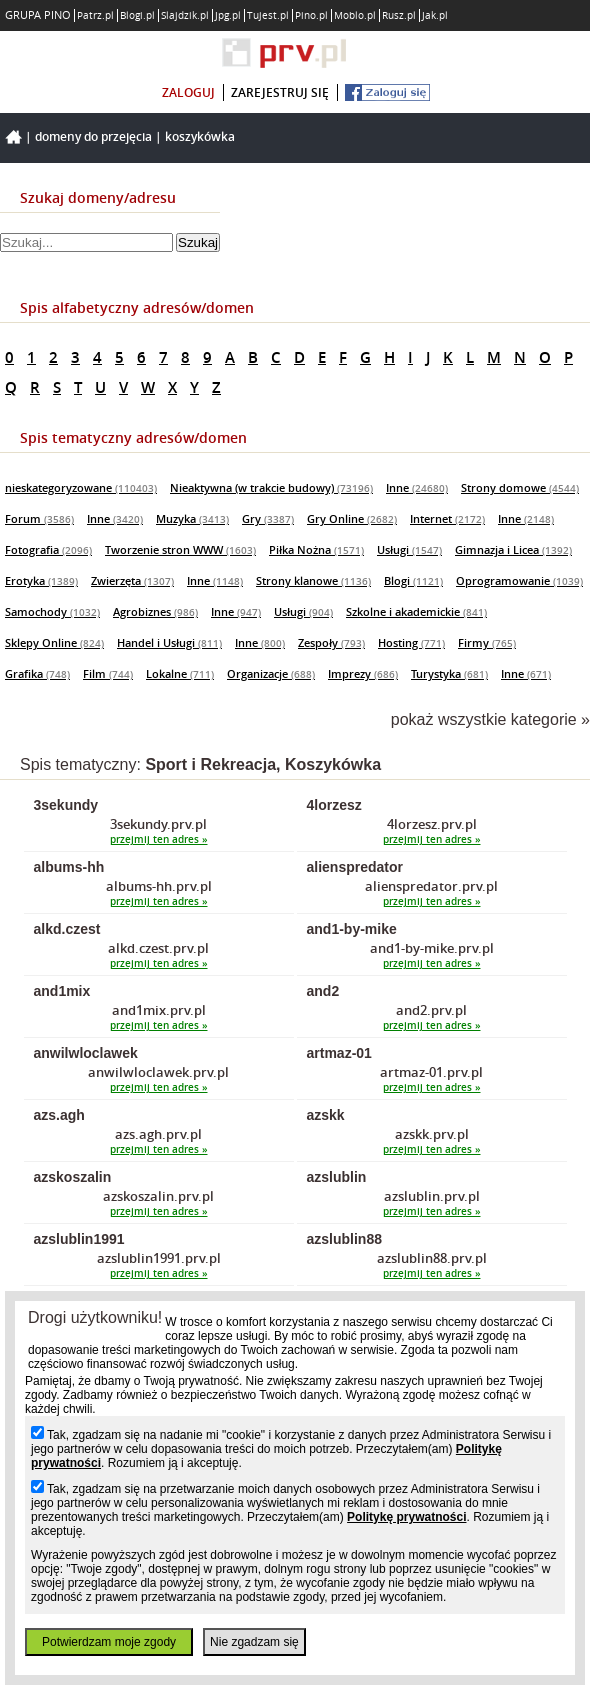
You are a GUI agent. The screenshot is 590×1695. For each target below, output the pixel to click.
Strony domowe (520, 487)
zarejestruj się (280, 92)
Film (108, 673)
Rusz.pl (399, 15)
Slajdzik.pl (185, 15)
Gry (268, 518)
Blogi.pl (137, 15)
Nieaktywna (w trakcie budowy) (271, 487)
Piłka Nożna (316, 549)
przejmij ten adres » (159, 839)
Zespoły (331, 642)
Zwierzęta (132, 580)
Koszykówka (200, 136)
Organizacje (271, 673)
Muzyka (192, 518)
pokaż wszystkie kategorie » (490, 719)
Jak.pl (435, 15)
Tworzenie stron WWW (180, 549)
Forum (39, 518)
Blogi (413, 580)
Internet (447, 518)
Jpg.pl (228, 15)
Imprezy (363, 673)
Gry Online (352, 518)
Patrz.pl (95, 15)
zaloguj (188, 92)
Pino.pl (311, 15)
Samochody (52, 611)
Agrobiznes (155, 611)
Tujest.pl (268, 15)
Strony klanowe (313, 580)
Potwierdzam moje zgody (109, 1642)
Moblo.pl (355, 15)
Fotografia (48, 549)
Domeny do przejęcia (93, 136)
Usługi (409, 549)
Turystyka (449, 673)
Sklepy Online (54, 642)
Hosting (411, 642)
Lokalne (180, 673)
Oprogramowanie (519, 580)
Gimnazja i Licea (513, 549)
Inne (417, 487)
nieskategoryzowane (81, 487)
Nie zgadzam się (254, 1642)
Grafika (37, 673)
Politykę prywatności (406, 1517)
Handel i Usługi (169, 642)
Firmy (487, 642)
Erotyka (41, 580)
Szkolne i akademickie (416, 611)
